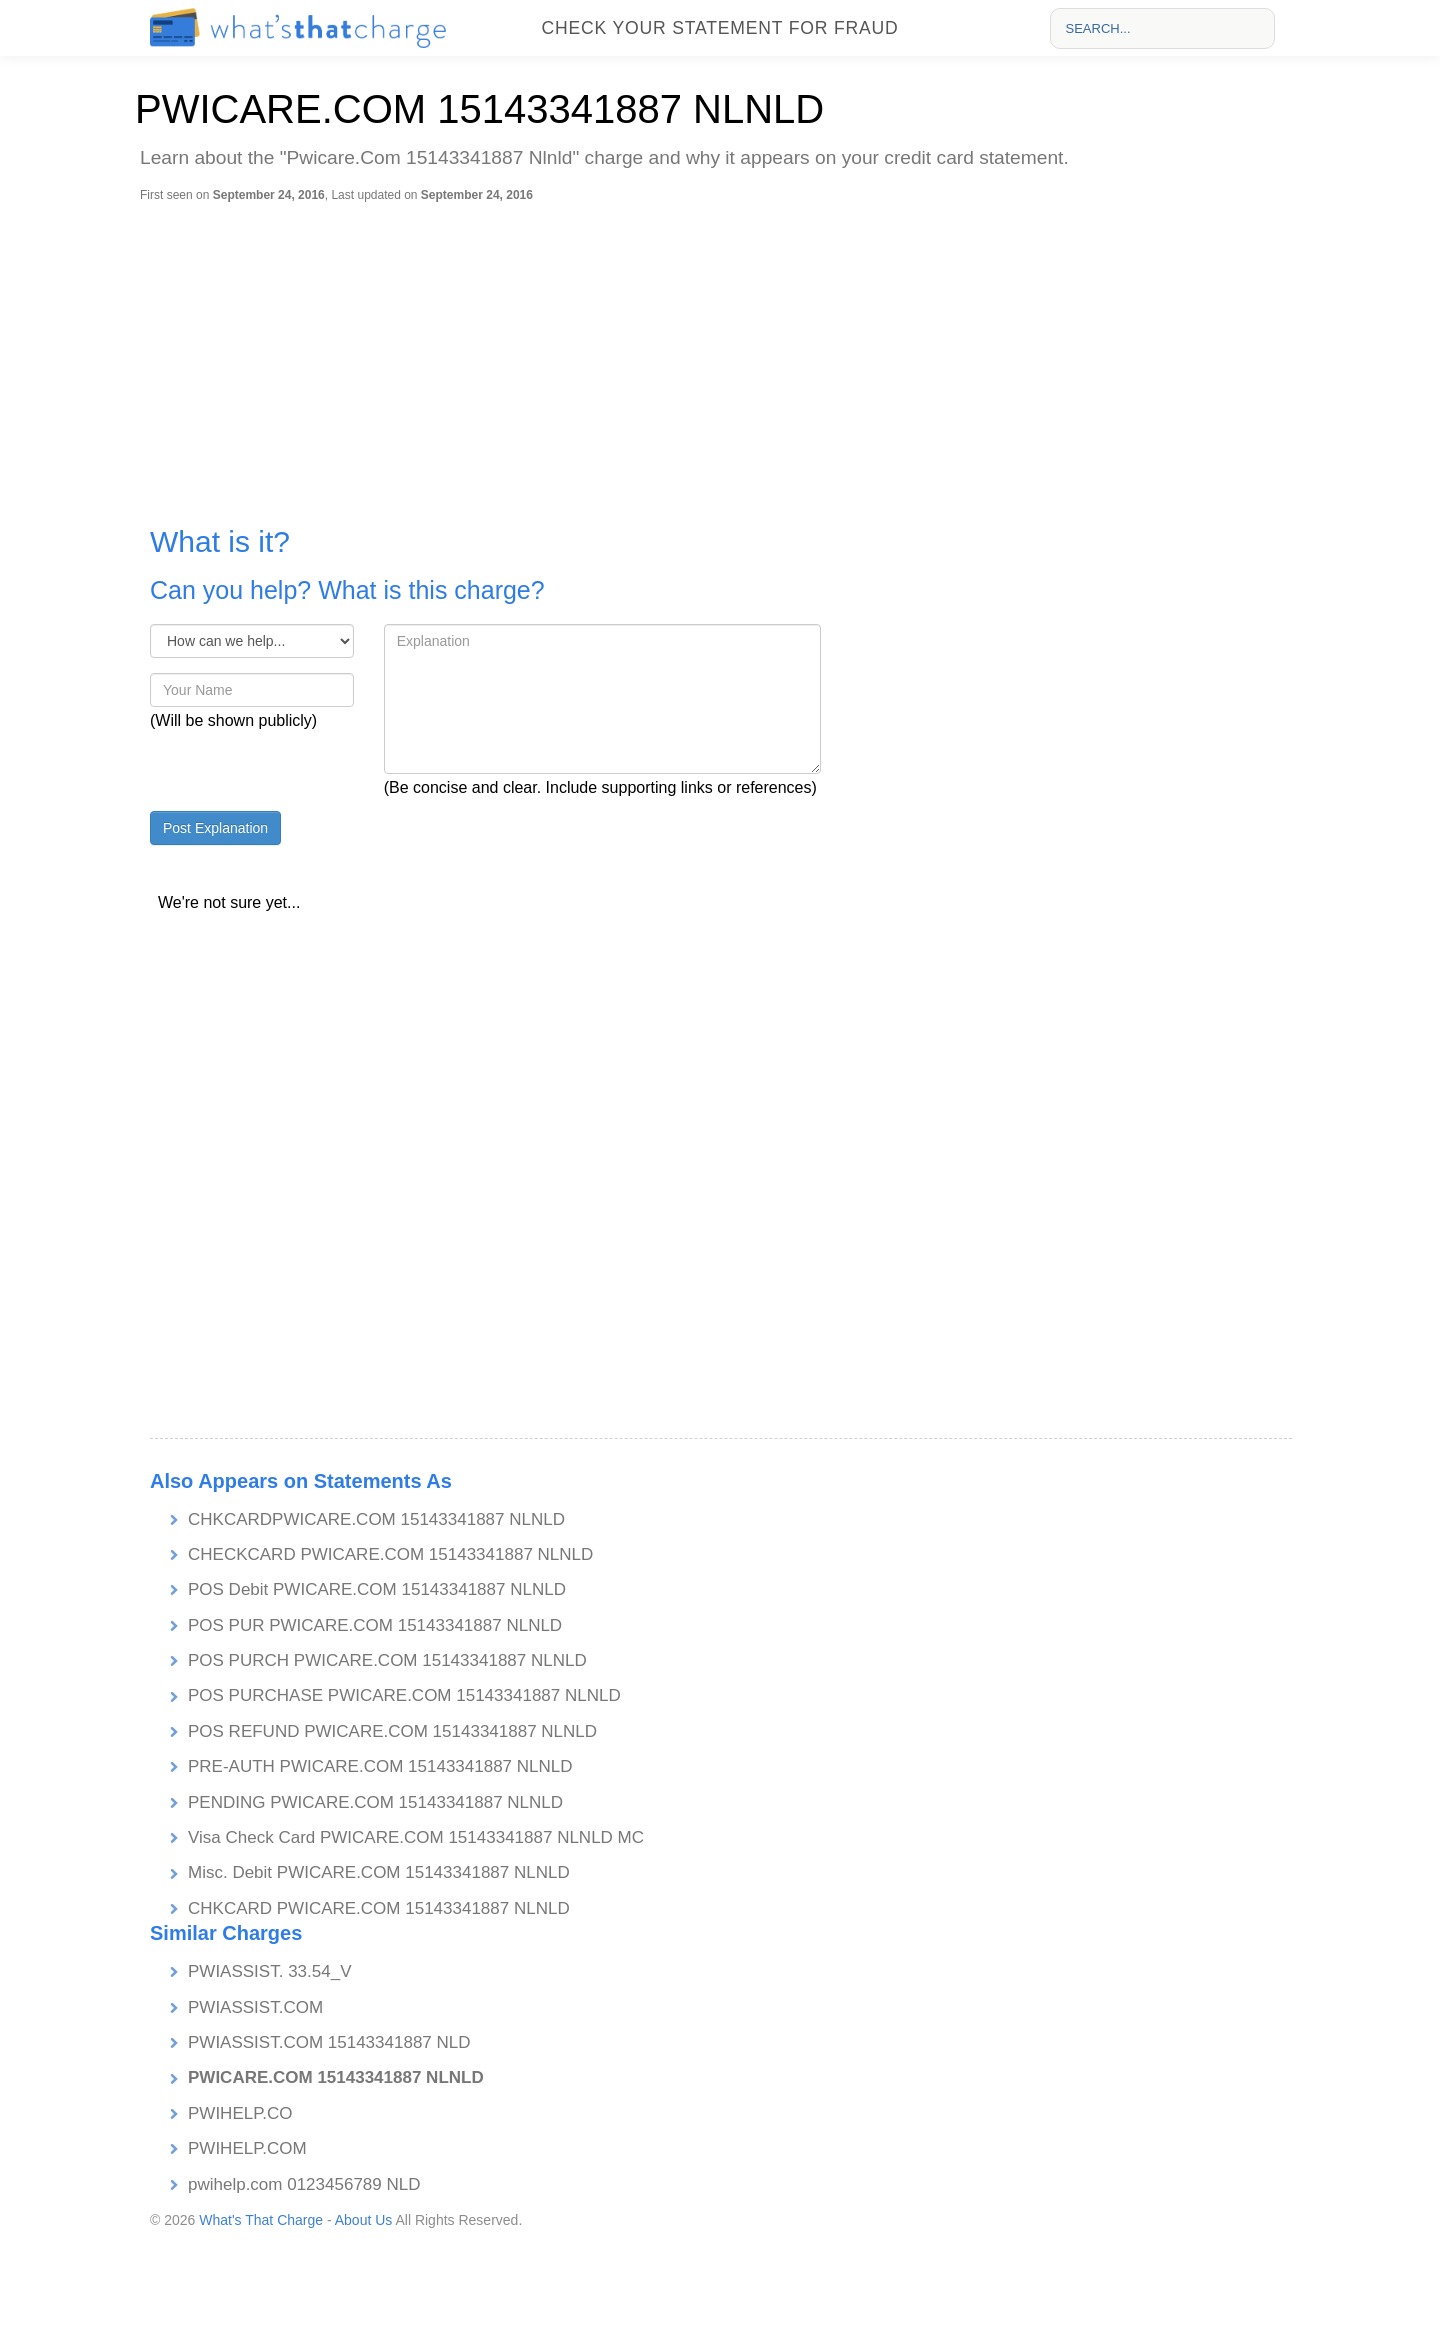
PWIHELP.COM (247, 2148)
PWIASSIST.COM (255, 2007)
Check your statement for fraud (719, 28)
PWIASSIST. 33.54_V (269, 1971)
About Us (364, 2220)
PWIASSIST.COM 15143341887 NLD (329, 2042)
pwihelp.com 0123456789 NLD (304, 2184)
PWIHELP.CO (240, 2113)
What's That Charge (261, 2220)
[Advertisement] (725, 353)
